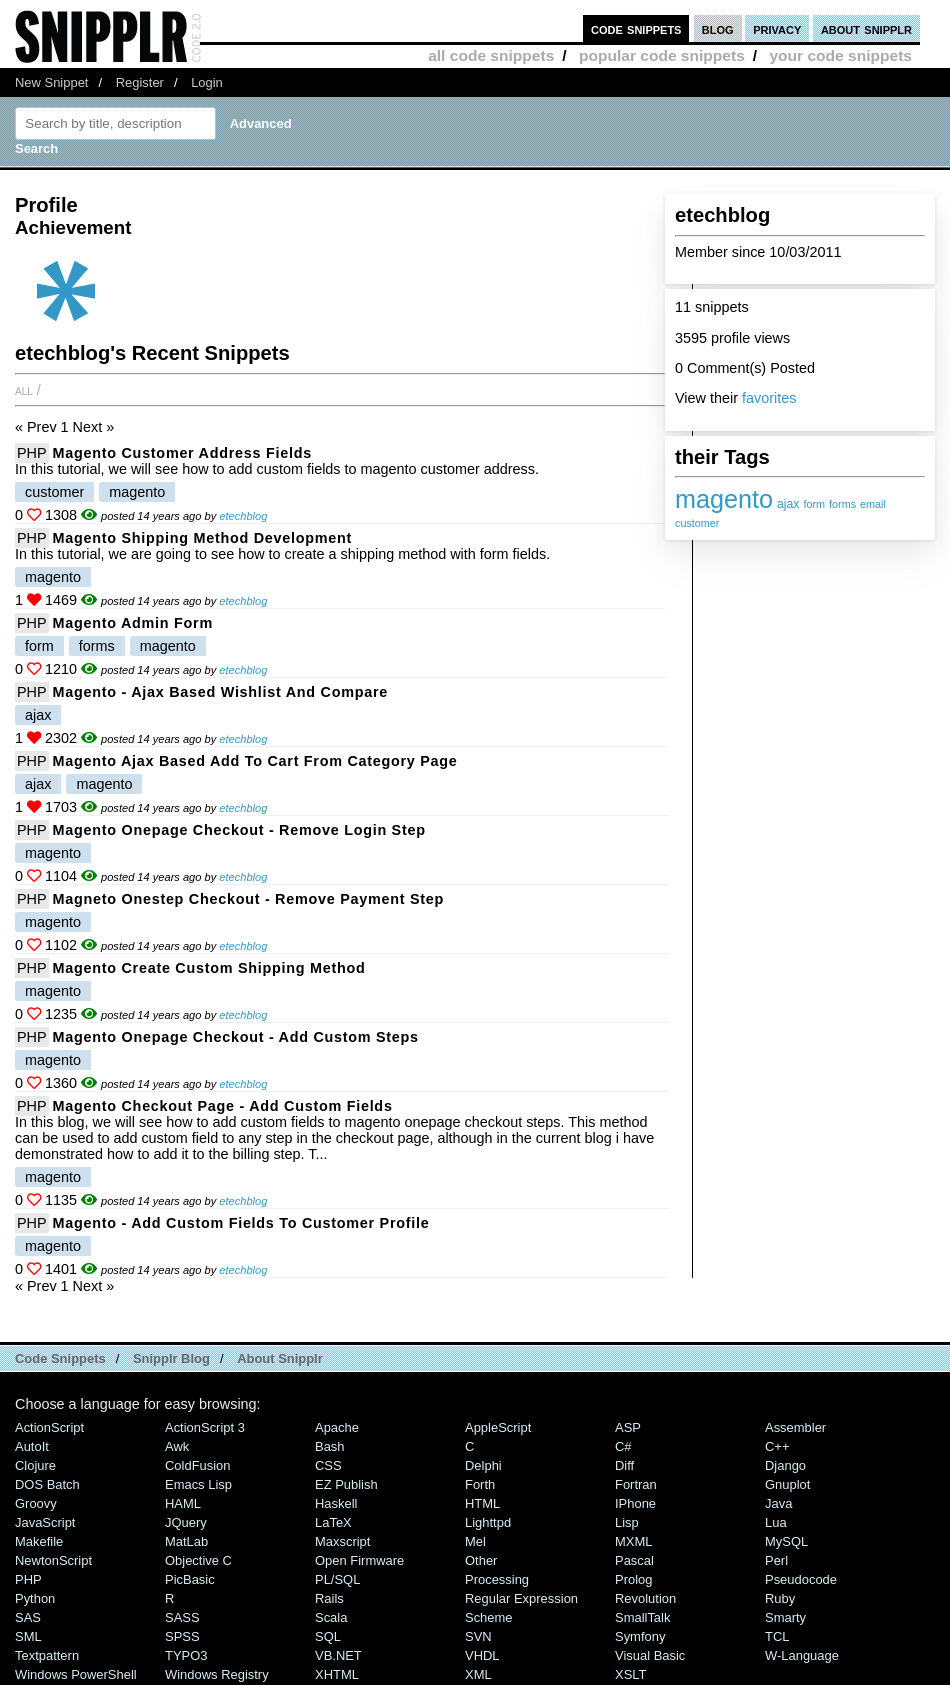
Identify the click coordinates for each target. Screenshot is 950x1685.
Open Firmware (359, 1560)
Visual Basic (650, 1655)
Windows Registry (217, 1674)
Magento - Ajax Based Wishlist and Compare (220, 692)
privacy (777, 28)
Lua (776, 1522)
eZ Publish (346, 1484)
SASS (182, 1617)
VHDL (482, 1655)
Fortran (636, 1484)
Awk (177, 1446)
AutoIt (32, 1446)
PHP (32, 453)
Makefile (39, 1541)
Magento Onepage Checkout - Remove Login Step (239, 830)
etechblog (243, 516)
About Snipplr (280, 1358)
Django (785, 1465)
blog (718, 28)
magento (724, 499)
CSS (328, 1465)
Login (207, 82)
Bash (330, 1446)
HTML (482, 1503)
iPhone (635, 1503)
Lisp (627, 1522)
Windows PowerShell (76, 1674)
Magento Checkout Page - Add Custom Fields (223, 1106)
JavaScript (45, 1522)
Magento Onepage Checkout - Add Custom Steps (236, 1037)
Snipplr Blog (171, 1358)
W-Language (802, 1655)
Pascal (634, 1560)
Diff (624, 1465)
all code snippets (491, 55)
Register (140, 82)
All (24, 390)
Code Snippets (60, 1358)
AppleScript (498, 1427)
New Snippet (51, 82)
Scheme (489, 1617)
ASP (628, 1427)
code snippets (636, 28)
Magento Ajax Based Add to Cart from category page (255, 761)
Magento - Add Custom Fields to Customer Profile (241, 1223)
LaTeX (333, 1522)
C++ (777, 1446)
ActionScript (49, 1427)
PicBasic (190, 1579)
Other (481, 1560)
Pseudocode (801, 1579)
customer (697, 523)
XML (478, 1674)
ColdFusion (198, 1465)
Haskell (336, 1503)
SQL (328, 1636)
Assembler (795, 1427)
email (873, 504)
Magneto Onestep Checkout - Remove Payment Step (248, 899)
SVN (478, 1636)
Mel (475, 1541)
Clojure (35, 1465)
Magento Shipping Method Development (202, 538)
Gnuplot (787, 1484)
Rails (329, 1598)
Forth (480, 1484)
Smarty (785, 1617)
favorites (769, 398)
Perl (776, 1560)
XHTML (337, 1674)
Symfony (640, 1636)
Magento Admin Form (133, 623)
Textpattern (47, 1655)
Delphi (483, 1465)
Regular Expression (521, 1598)
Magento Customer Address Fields (182, 453)
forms (842, 504)
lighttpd (488, 1522)
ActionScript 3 (205, 1427)
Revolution (645, 1598)
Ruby (780, 1598)
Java (778, 1503)
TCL (777, 1636)
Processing (497, 1579)
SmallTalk (642, 1617)
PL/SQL (337, 1579)
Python (35, 1598)
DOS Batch (47, 1484)
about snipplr (866, 28)
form (814, 504)
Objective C (198, 1560)
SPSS (182, 1636)
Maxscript (342, 1541)
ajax (788, 504)
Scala (331, 1617)
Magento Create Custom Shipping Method (209, 968)
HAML (183, 1503)
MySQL (786, 1541)
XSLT (630, 1674)
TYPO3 (186, 1655)
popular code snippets (662, 55)
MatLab (186, 1541)
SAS (28, 1617)
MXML (633, 1541)
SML (28, 1636)
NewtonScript (53, 1560)
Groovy (36, 1503)
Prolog (633, 1579)
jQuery (186, 1522)
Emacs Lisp (198, 1484)
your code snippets (840, 55)
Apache (337, 1427)
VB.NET (338, 1655)
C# (623, 1446)
